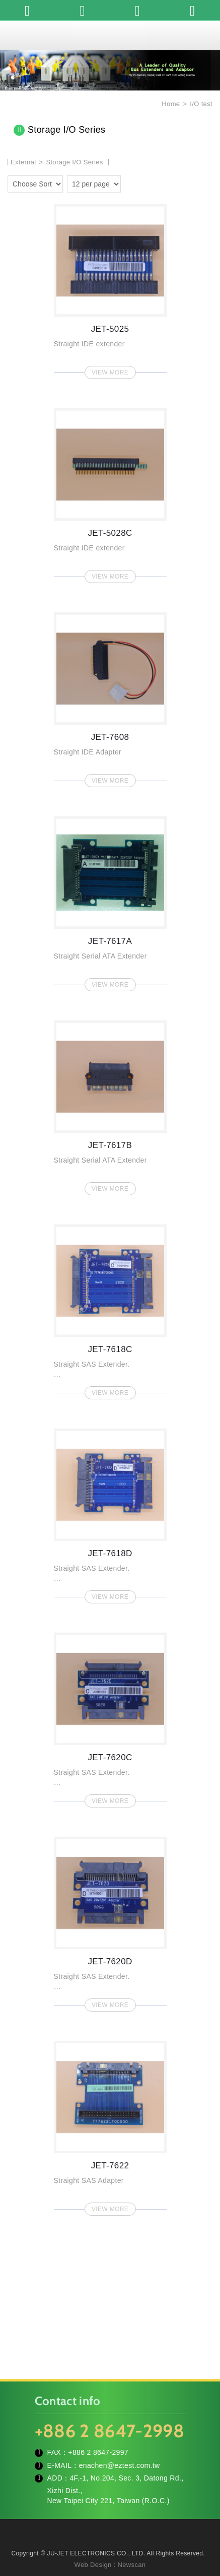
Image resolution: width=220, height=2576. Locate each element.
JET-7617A (110, 900)
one (131, 182)
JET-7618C (110, 1308)
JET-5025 (110, 288)
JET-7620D (110, 1921)
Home (170, 104)
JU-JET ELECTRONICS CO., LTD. (110, 35)
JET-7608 (110, 696)
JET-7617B (110, 1104)
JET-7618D (110, 1512)
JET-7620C (110, 1717)
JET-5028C (110, 492)
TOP (110, 2560)
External (23, 162)
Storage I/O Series (74, 162)
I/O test (201, 104)
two (145, 182)
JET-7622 (110, 2125)
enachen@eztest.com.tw (119, 2465)
